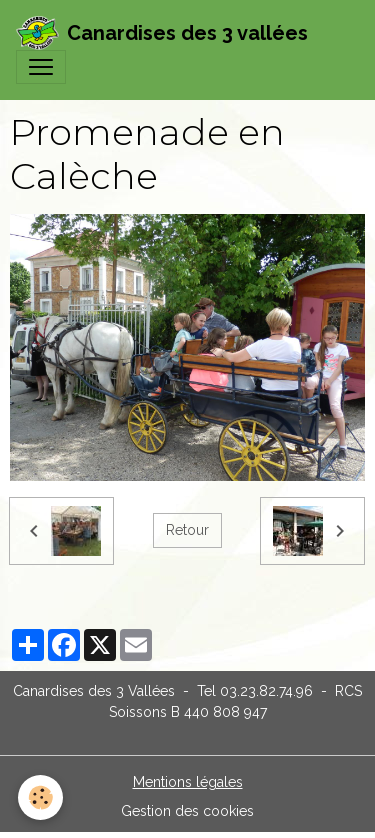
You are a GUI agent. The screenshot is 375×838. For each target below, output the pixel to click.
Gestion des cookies (187, 811)
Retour (187, 530)
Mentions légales (188, 782)
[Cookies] (40, 797)
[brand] (162, 33)
